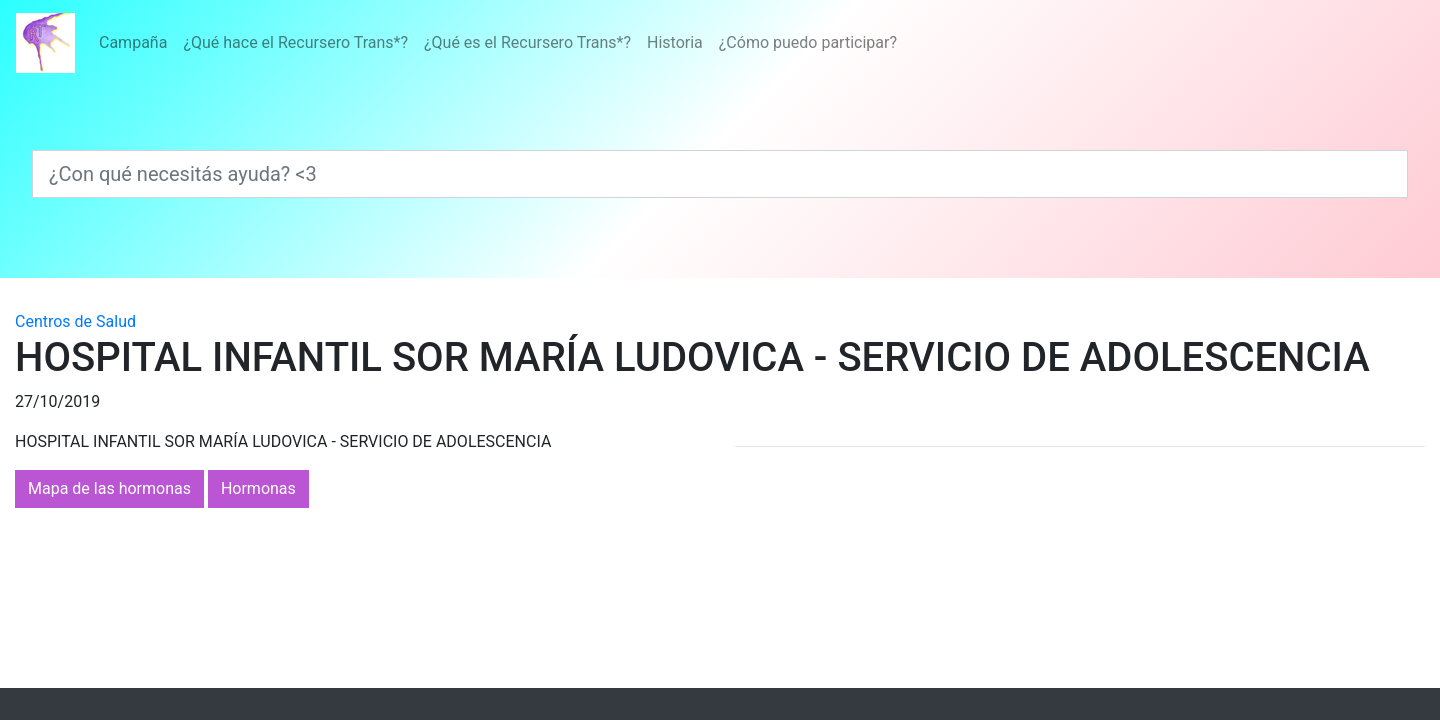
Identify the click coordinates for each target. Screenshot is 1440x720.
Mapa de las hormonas (109, 488)
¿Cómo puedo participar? (808, 42)
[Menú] (498, 43)
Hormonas (258, 488)
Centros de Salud (75, 321)
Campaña (133, 42)
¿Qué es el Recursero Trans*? (527, 42)
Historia (675, 42)
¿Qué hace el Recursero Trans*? (295, 42)
